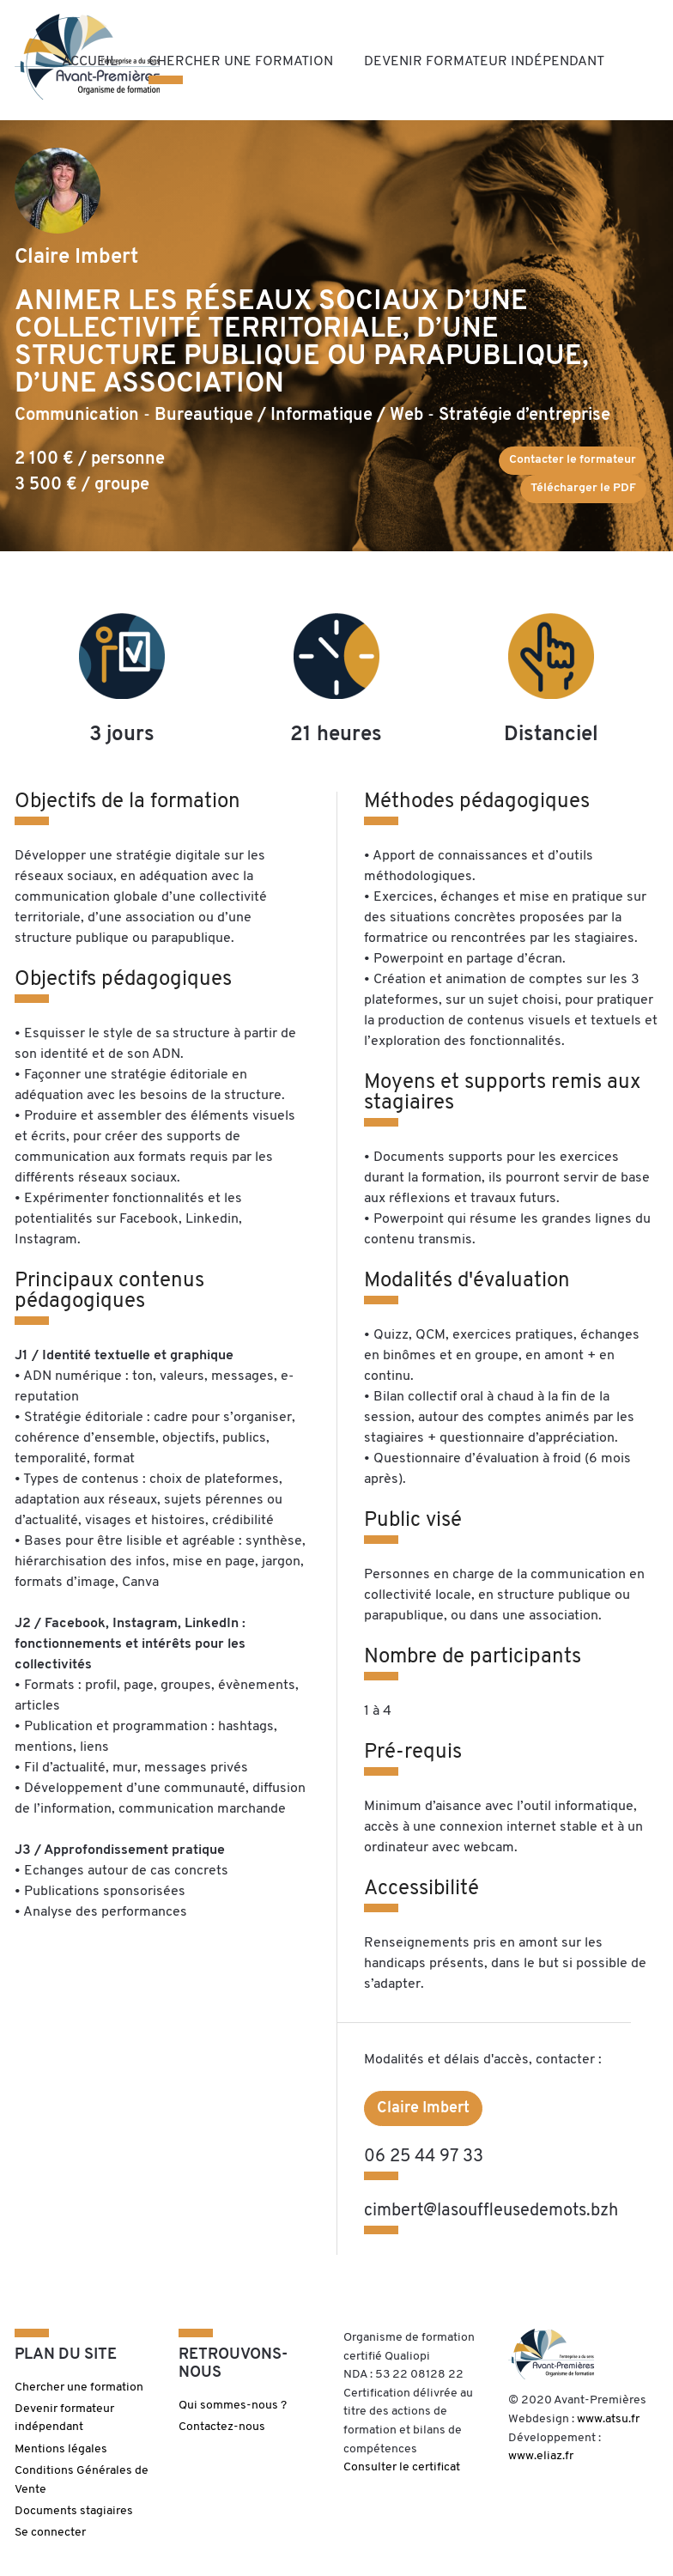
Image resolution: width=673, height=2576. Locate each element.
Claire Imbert (423, 2108)
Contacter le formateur (572, 459)
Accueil (90, 62)
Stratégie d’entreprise (524, 415)
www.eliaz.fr (540, 2456)
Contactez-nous (222, 2427)
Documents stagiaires (74, 2511)
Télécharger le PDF (583, 488)
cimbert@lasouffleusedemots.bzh (491, 2211)
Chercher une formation (241, 62)
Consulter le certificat (401, 2467)
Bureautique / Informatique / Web (289, 415)
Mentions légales (61, 2449)
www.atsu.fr (608, 2419)
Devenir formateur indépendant (484, 62)
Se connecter (50, 2532)
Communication (77, 415)
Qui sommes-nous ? (233, 2405)
